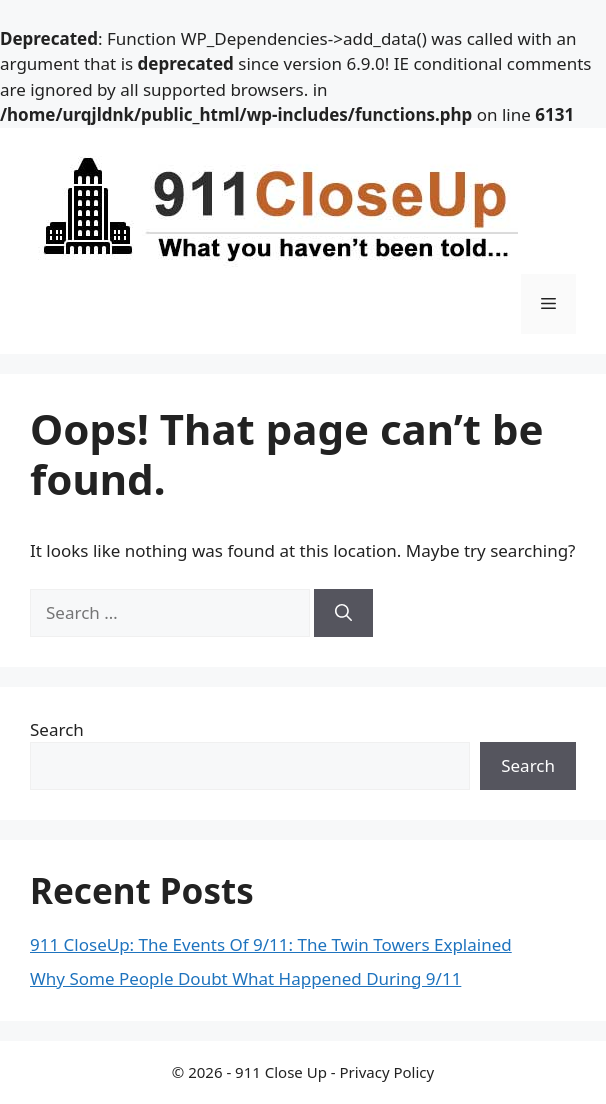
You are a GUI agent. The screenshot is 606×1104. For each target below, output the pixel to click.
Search (57, 729)
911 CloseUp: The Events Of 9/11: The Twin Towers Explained (271, 944)
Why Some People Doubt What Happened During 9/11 (245, 978)
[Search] (343, 613)
